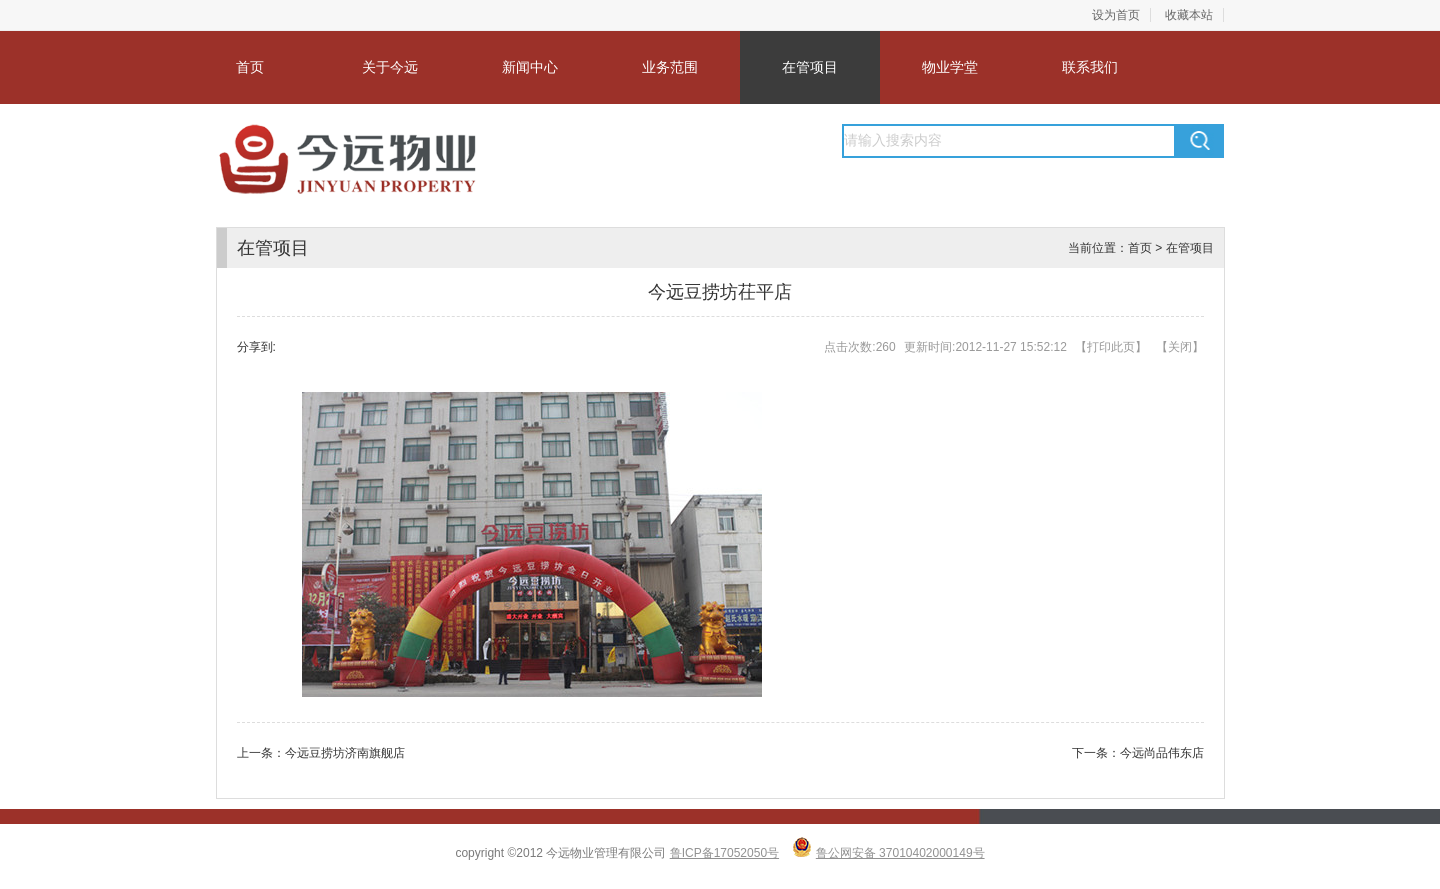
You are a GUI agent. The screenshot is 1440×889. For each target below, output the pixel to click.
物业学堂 (950, 67)
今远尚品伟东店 (1162, 753)
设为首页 (1116, 15)
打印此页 (1111, 347)
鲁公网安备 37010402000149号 (900, 853)
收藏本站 (1189, 15)
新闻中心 (530, 67)
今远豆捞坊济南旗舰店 (345, 753)
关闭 (1180, 347)
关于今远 (390, 67)
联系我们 (1090, 67)
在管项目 (810, 67)
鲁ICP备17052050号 (724, 853)
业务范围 (670, 67)
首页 (250, 67)
